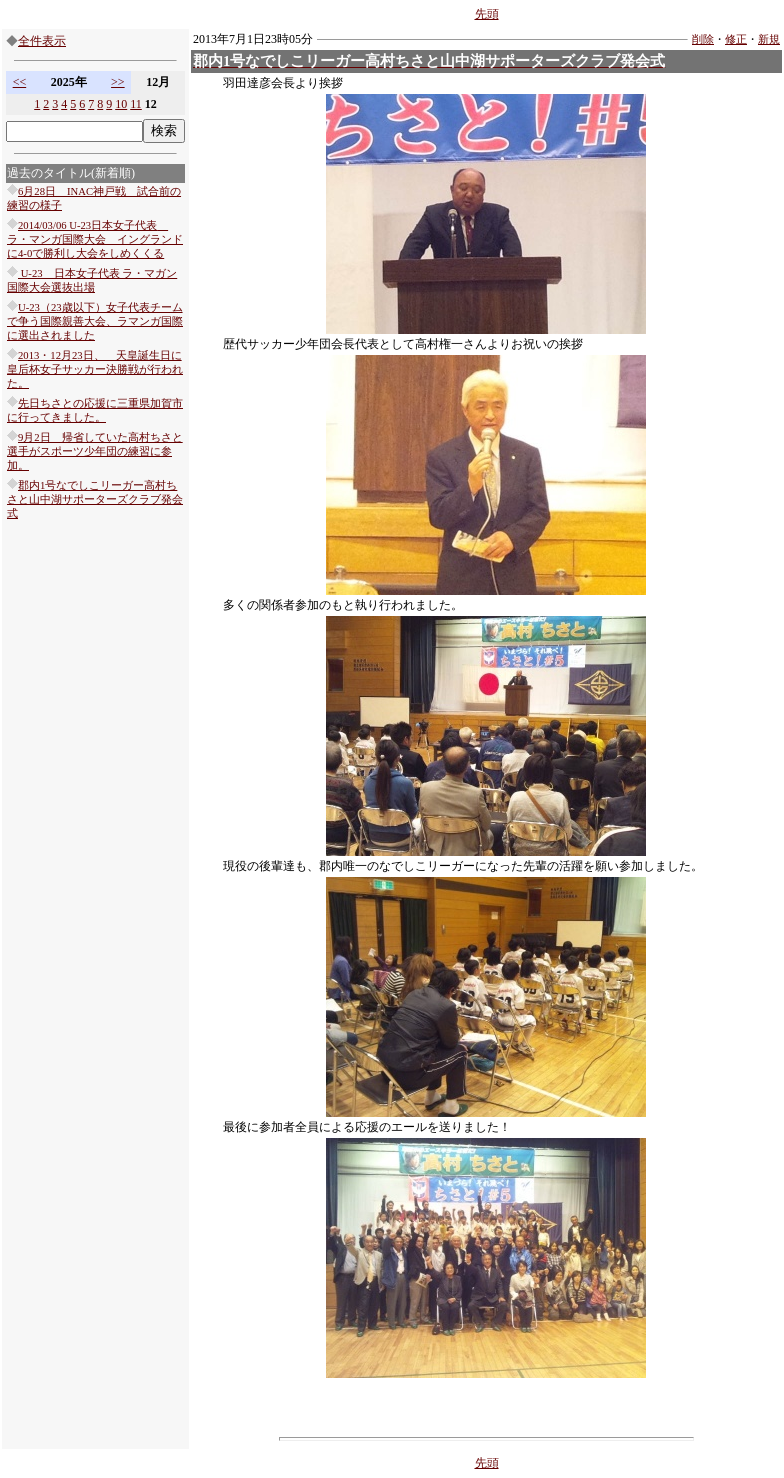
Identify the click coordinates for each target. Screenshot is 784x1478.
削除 (703, 39)
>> (118, 82)
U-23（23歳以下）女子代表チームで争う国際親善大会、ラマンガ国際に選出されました (95, 321)
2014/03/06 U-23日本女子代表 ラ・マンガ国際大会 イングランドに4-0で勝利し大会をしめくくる (95, 239)
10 (121, 104)
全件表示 (42, 41)
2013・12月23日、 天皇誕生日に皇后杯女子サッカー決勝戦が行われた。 (95, 369)
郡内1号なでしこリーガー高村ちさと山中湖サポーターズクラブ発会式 (95, 499)
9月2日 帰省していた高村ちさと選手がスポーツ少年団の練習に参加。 (95, 451)
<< (20, 82)
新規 (769, 39)
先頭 (487, 14)
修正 (736, 39)
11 (136, 104)
